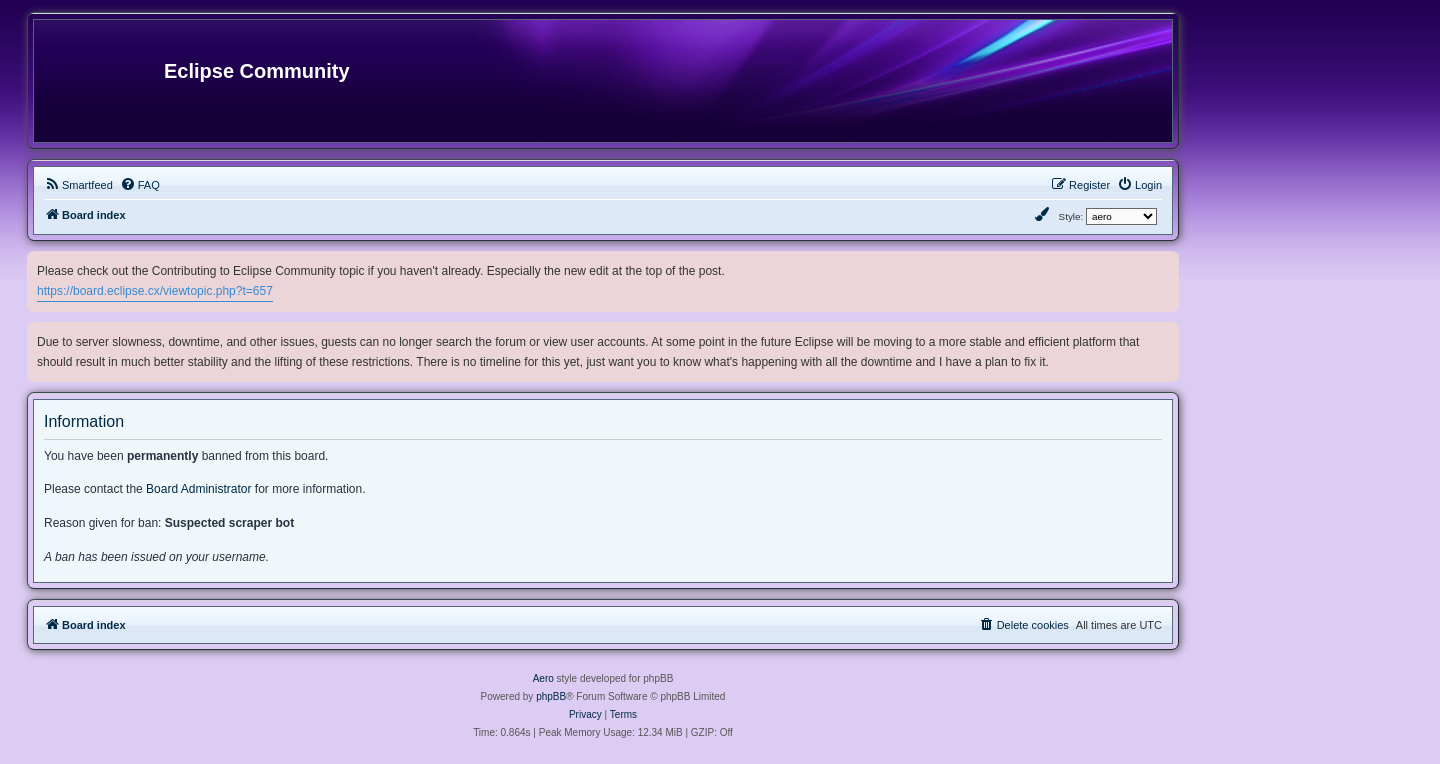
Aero (543, 678)
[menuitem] (78, 185)
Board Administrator (198, 489)
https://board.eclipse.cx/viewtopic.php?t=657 (155, 291)
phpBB (551, 696)
